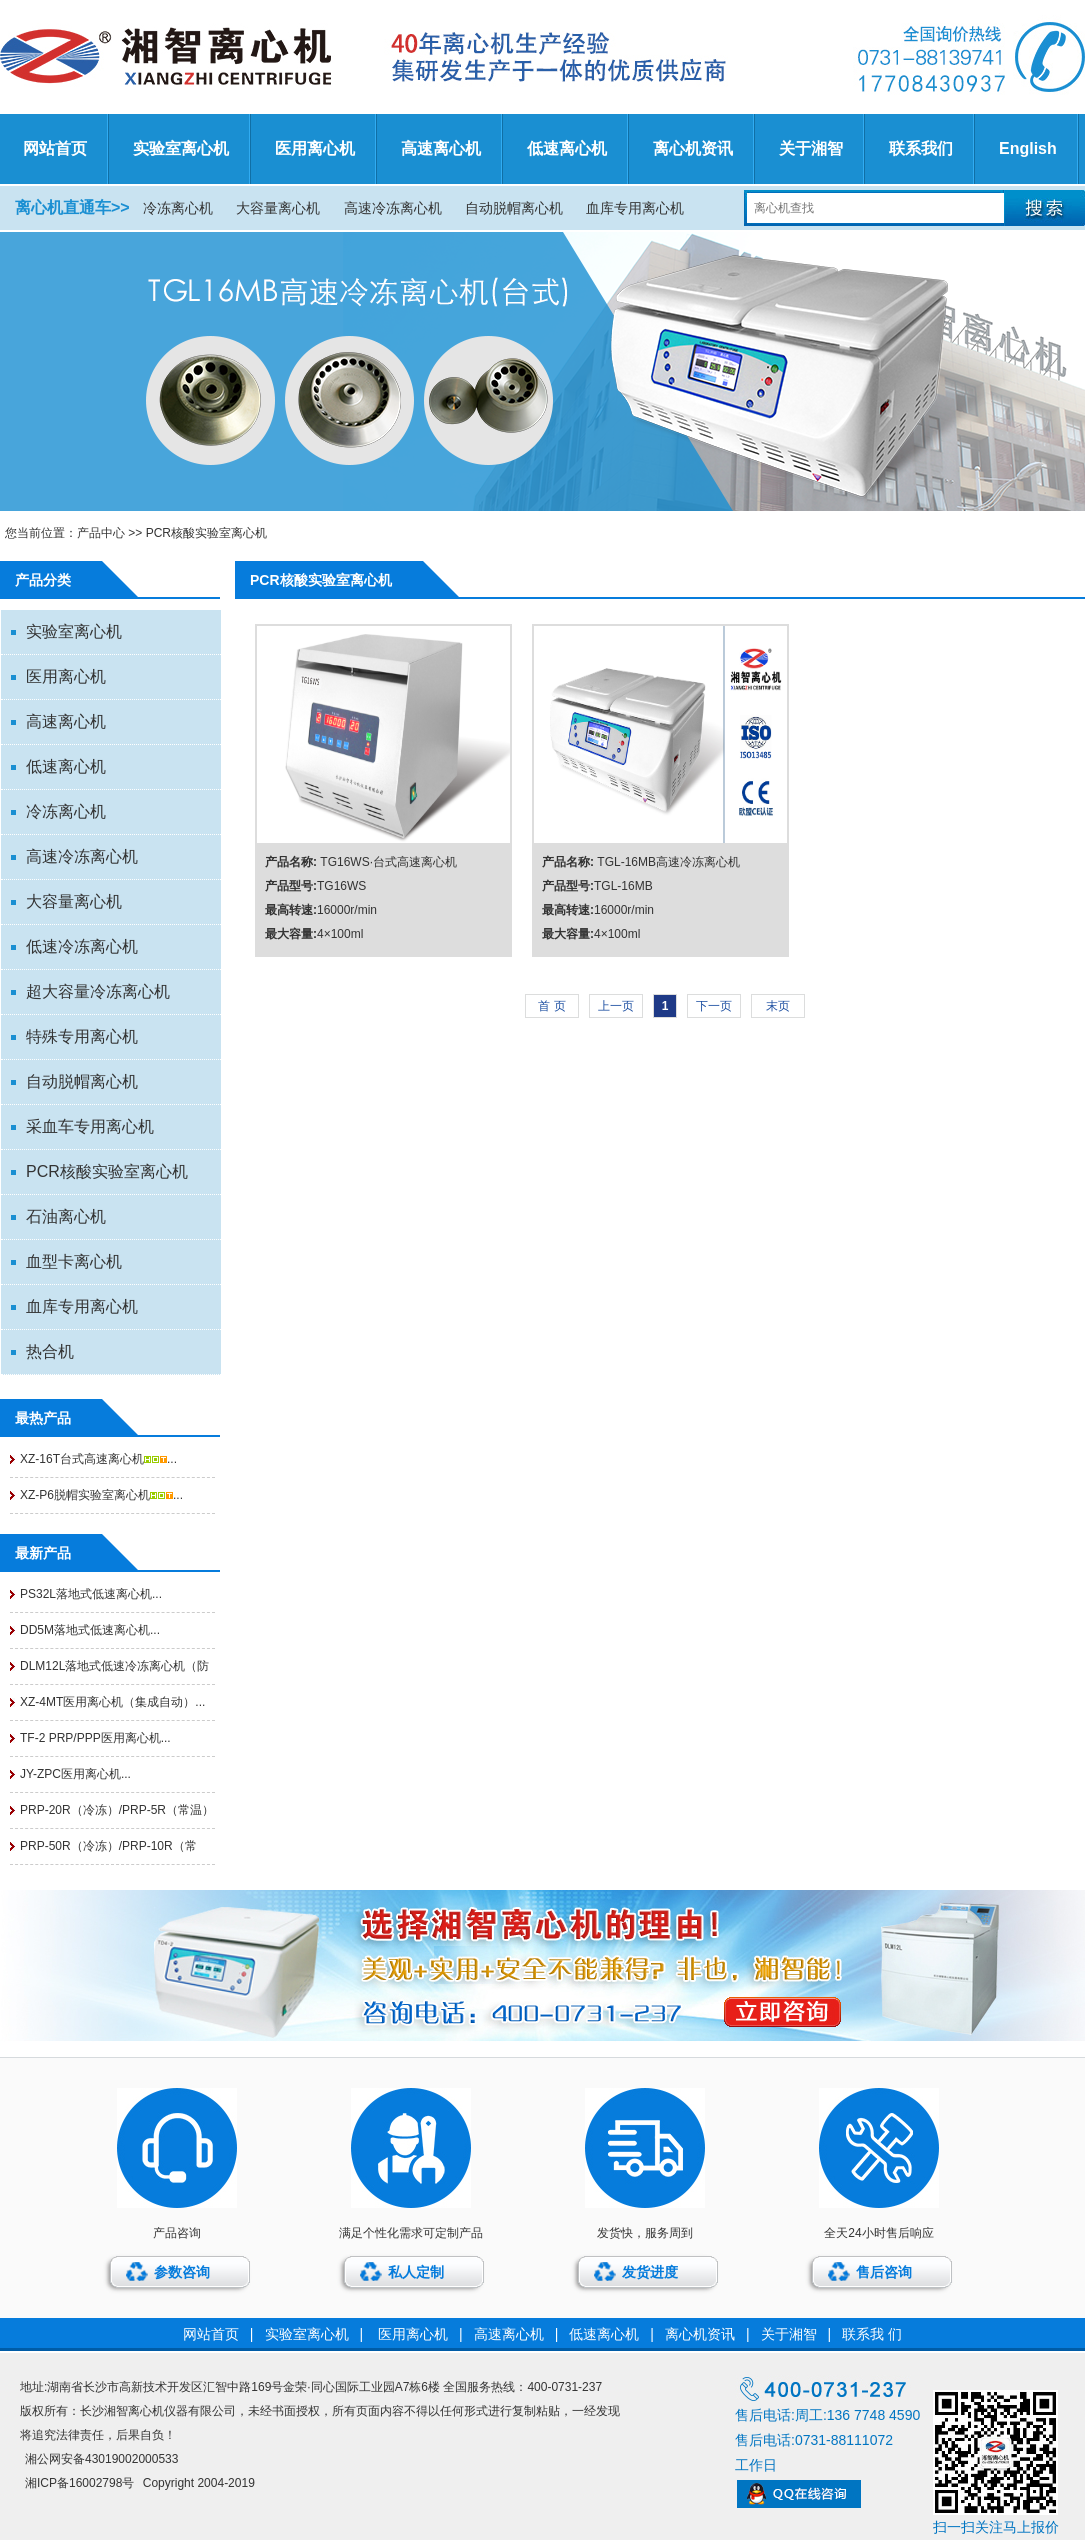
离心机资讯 (693, 148)
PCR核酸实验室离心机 (206, 533)
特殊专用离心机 (82, 1036)
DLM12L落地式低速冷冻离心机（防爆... (114, 1671)
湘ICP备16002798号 (79, 2483)
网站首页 (55, 148)
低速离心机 (567, 148)
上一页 (616, 1006)
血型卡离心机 (74, 1261)
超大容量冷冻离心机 (98, 991)
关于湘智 (811, 148)
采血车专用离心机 (90, 1126)
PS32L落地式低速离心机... (91, 1594)
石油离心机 (66, 1216)
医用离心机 (315, 148)
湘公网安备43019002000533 (101, 2459)
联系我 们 (872, 2334)
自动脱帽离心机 (514, 208)
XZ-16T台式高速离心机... (98, 1459)
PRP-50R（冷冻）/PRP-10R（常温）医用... (108, 1851)
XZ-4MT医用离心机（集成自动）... (112, 1702)
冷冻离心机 (178, 208)
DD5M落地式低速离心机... (90, 1630)
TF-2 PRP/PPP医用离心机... (95, 1738)
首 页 (551, 1006)
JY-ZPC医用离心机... (75, 1774)
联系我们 (921, 148)
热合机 (50, 1351)
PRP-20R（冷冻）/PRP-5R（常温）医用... (117, 1815)
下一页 (714, 1006)
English (1028, 148)
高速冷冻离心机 (393, 208)
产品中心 (101, 533)
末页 (778, 1006)
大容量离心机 (278, 208)
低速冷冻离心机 (82, 946)
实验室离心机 (181, 148)
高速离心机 (441, 148)
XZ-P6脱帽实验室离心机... (101, 1495)
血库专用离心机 (635, 208)
